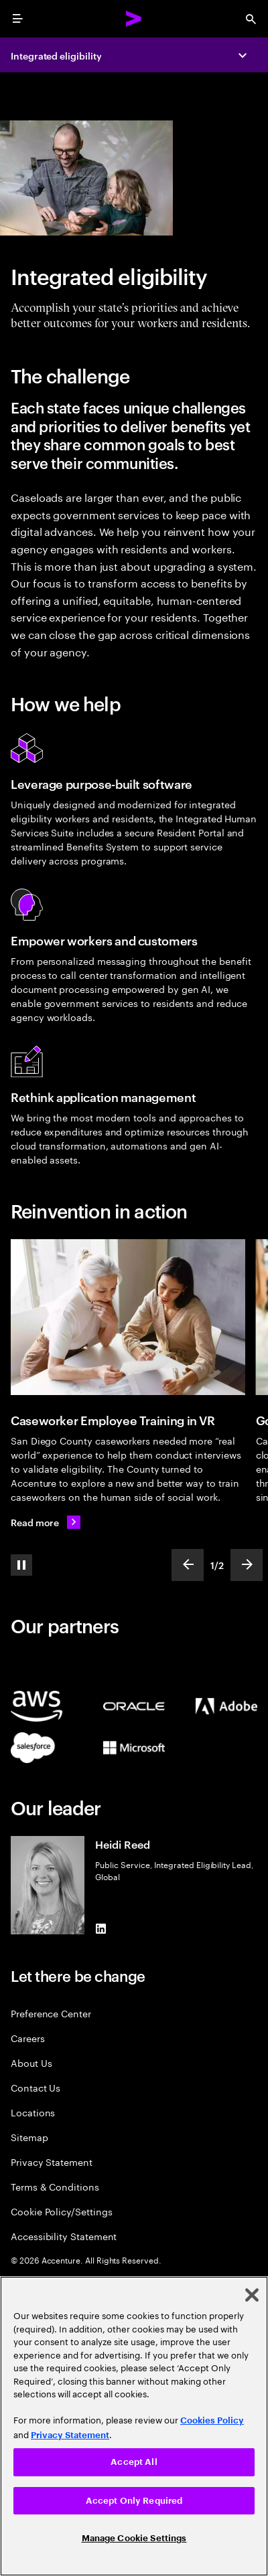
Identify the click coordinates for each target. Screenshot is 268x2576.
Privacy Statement (51, 2161)
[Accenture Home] (134, 19)
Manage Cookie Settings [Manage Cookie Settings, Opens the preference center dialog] (134, 2538)
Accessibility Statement (64, 2236)
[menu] (17, 19)
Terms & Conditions (55, 2186)
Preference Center (51, 2013)
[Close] (252, 2295)
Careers (28, 2038)
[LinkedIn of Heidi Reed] (100, 1929)
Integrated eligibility (56, 55)
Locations (33, 2112)
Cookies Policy (212, 2420)
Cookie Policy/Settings (61, 2211)
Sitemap (29, 2137)
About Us (31, 2062)
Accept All (134, 2462)
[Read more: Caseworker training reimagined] (45, 1522)
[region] (134, 2426)
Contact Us (35, 2087)
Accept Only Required (134, 2500)
